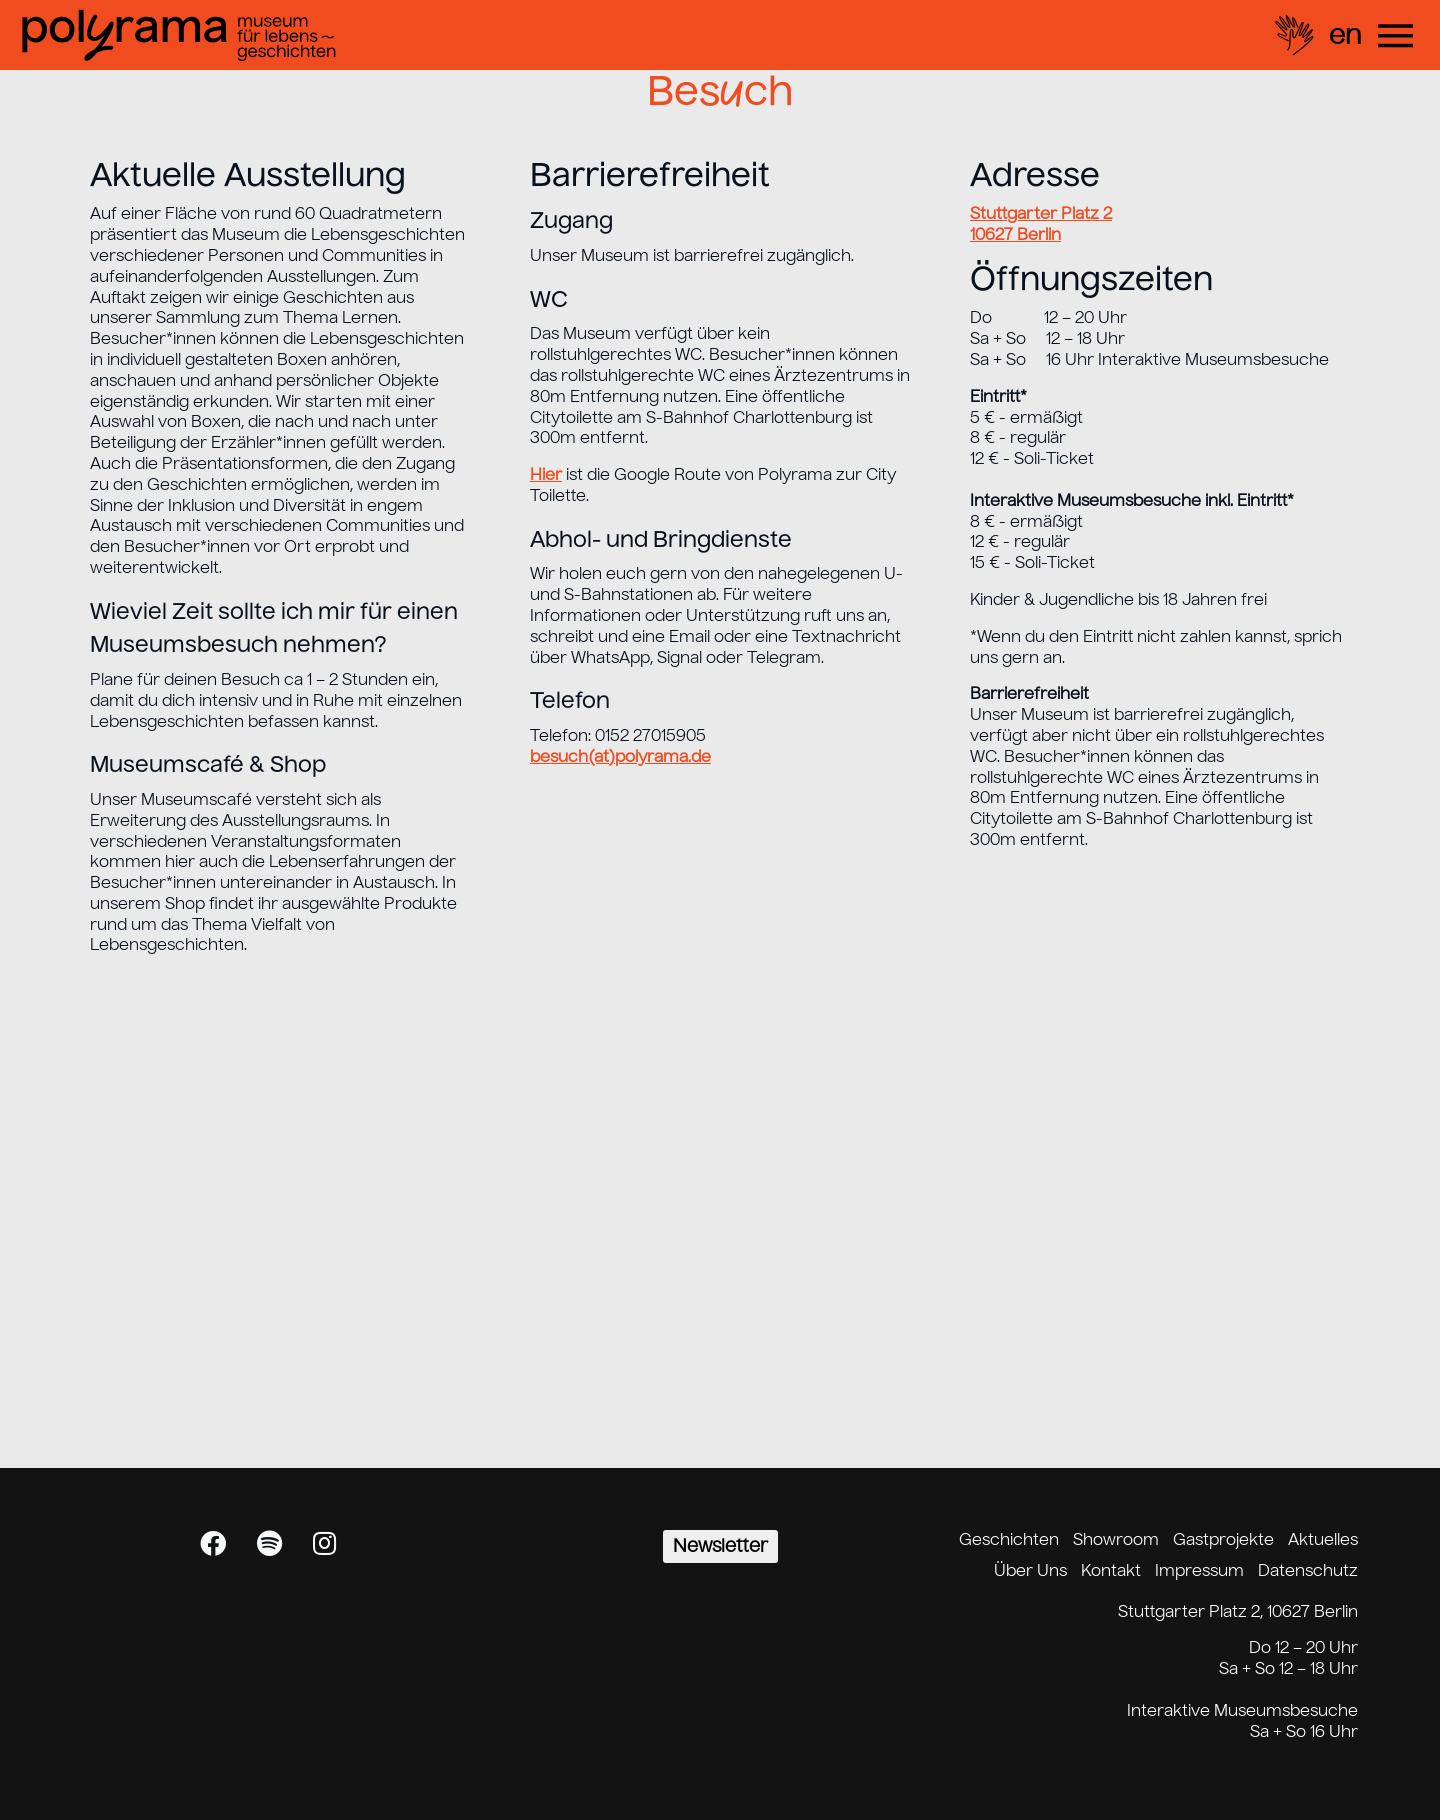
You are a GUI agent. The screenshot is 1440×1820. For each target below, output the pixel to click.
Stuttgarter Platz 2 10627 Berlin (1041, 224)
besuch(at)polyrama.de (620, 756)
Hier (546, 474)
